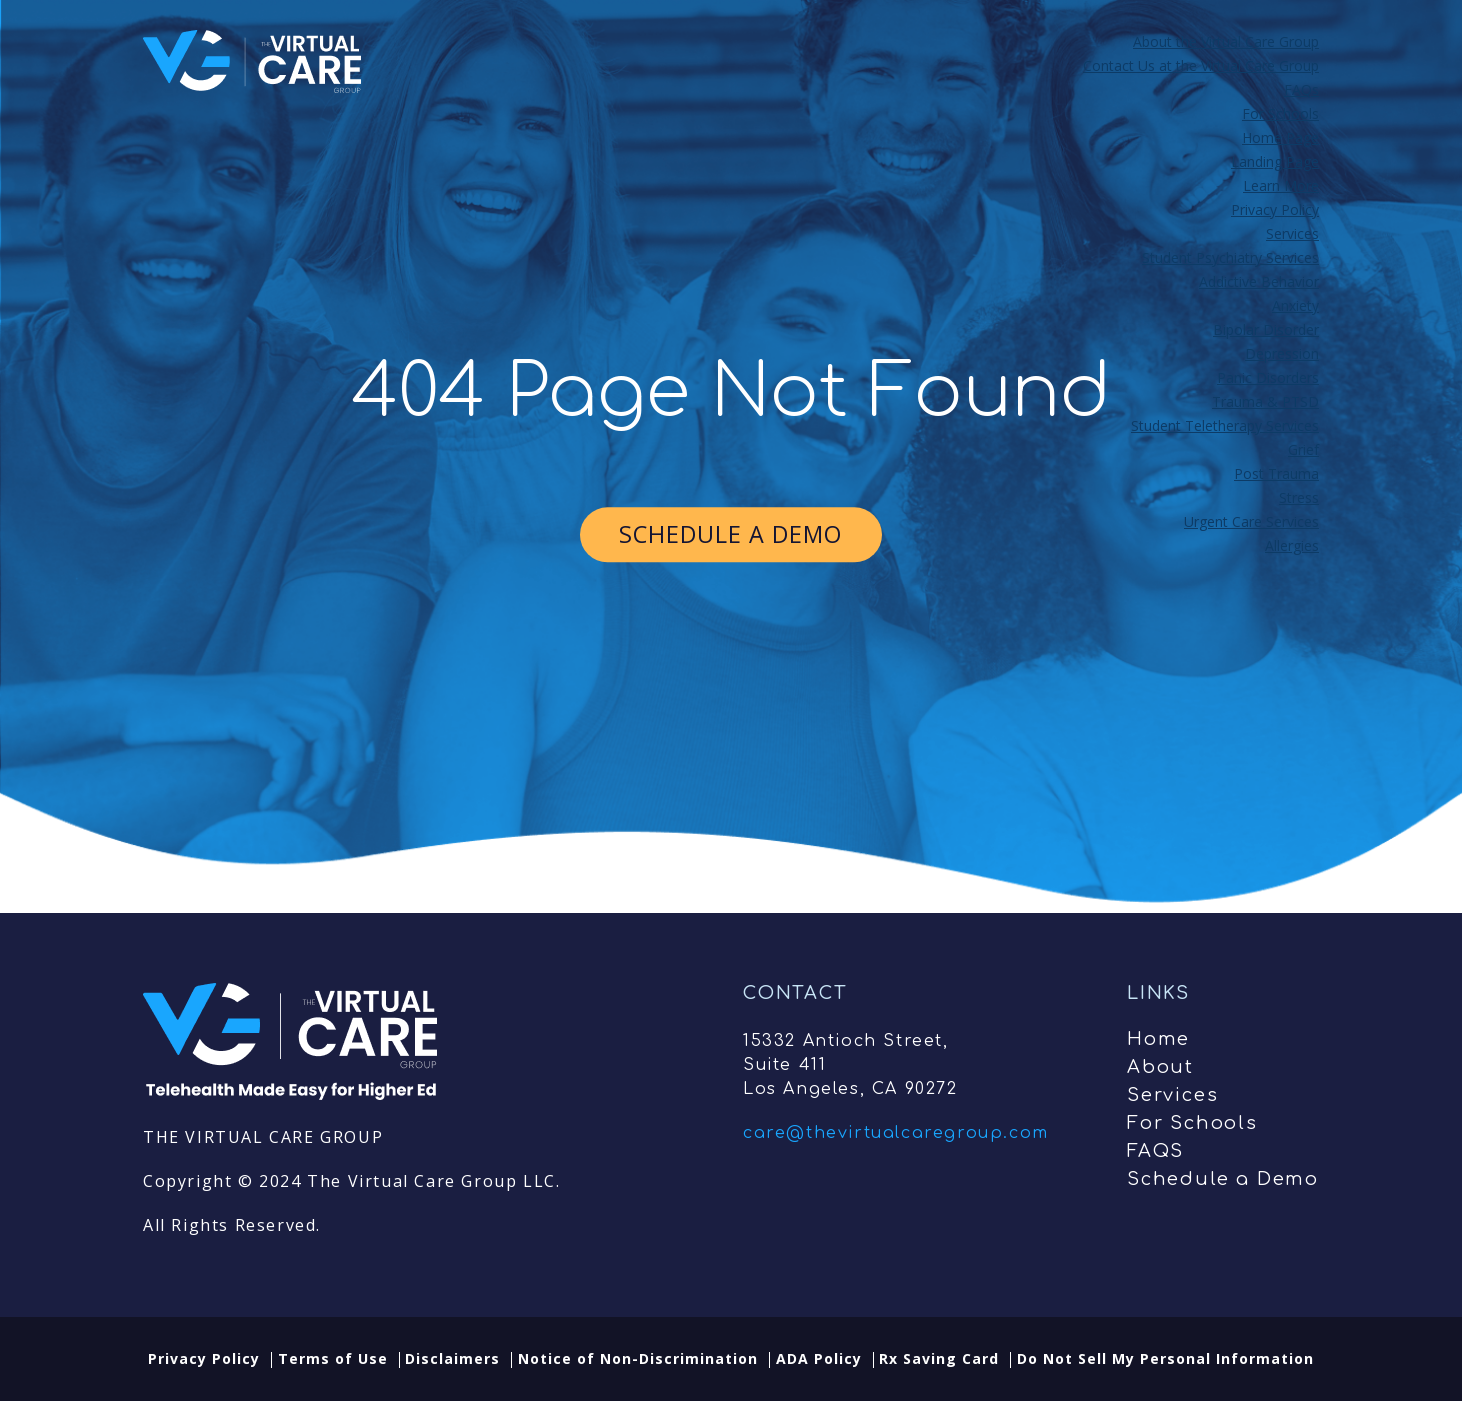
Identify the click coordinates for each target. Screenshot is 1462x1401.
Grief (1303, 449)
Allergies (1292, 545)
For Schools (1280, 113)
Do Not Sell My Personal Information (1165, 1358)
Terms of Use (333, 1358)
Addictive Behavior (1259, 281)
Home (1158, 1039)
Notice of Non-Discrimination (638, 1358)
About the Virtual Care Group (1226, 41)
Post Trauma (1276, 473)
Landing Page (1275, 161)
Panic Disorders (1268, 377)
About (1160, 1067)
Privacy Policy (1275, 209)
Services (1292, 233)
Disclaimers (452, 1358)
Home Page (1280, 137)
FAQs (1301, 89)
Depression (1282, 353)
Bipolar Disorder (1266, 329)
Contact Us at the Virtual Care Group (1201, 65)
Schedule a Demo (1223, 1179)
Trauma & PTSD (1265, 401)
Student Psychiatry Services (1230, 257)
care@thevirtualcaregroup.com (896, 1133)
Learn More (1281, 185)
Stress (1299, 497)
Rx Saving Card (939, 1358)
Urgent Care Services (1251, 521)
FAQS (1155, 1151)
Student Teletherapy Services (1225, 425)
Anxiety (1295, 305)
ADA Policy (819, 1358)
